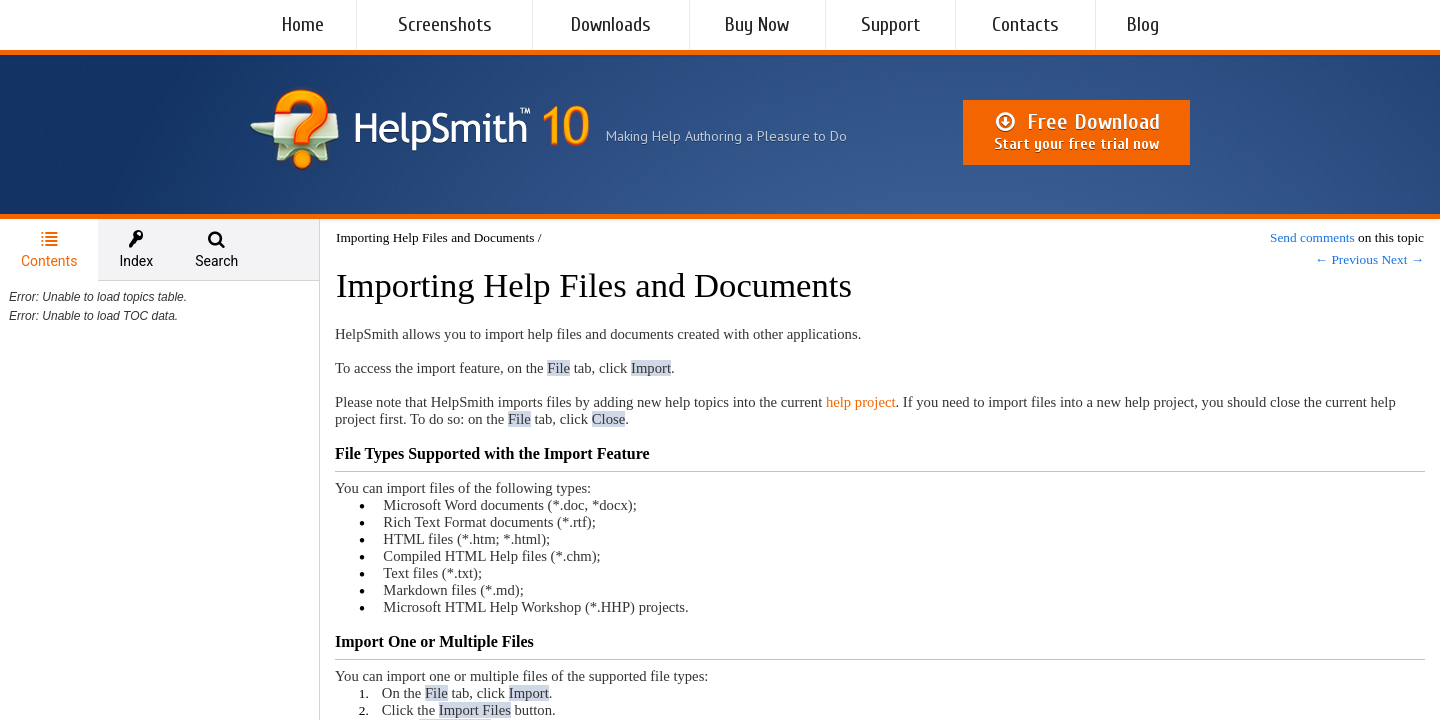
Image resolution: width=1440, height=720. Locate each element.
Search (216, 249)
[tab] (49, 250)
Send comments (1312, 237)
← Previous (1346, 259)
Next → (1402, 259)
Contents (49, 249)
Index (136, 249)
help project (861, 402)
